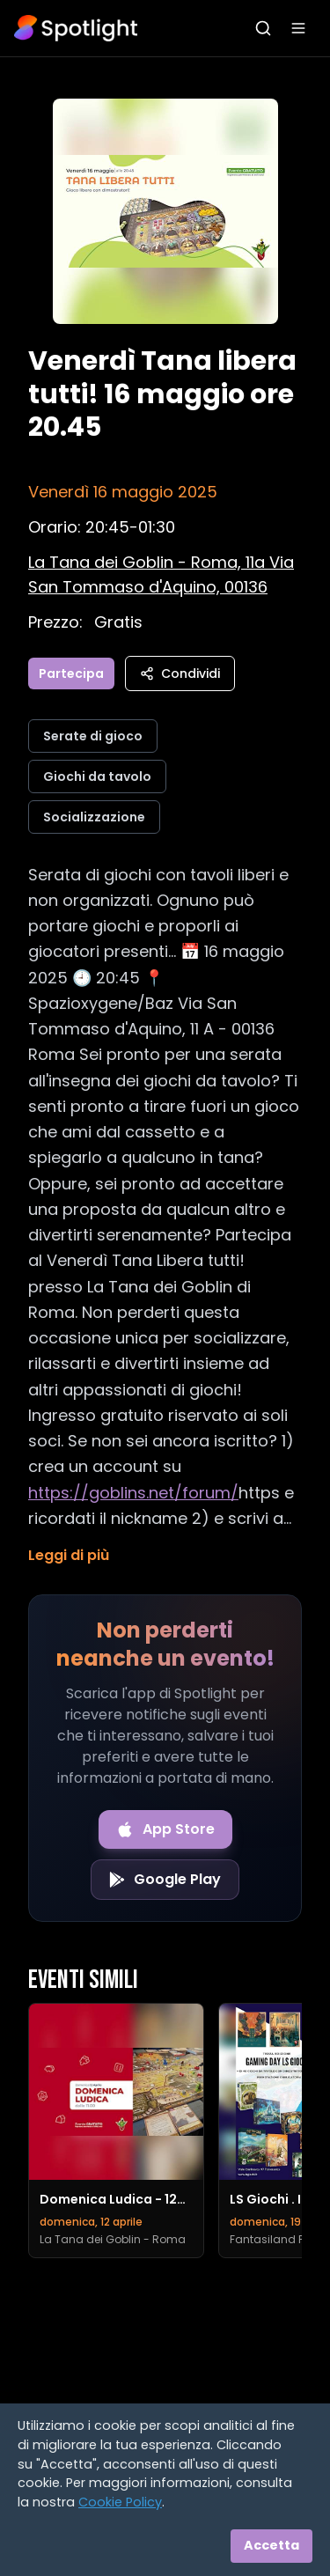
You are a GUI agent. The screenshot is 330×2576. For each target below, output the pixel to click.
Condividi (180, 673)
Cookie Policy (120, 2502)
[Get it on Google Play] (165, 1879)
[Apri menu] (298, 28)
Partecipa (71, 673)
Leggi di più (68, 1555)
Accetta (271, 2545)
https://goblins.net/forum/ (133, 1493)
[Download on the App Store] (165, 1829)
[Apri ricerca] (263, 28)
